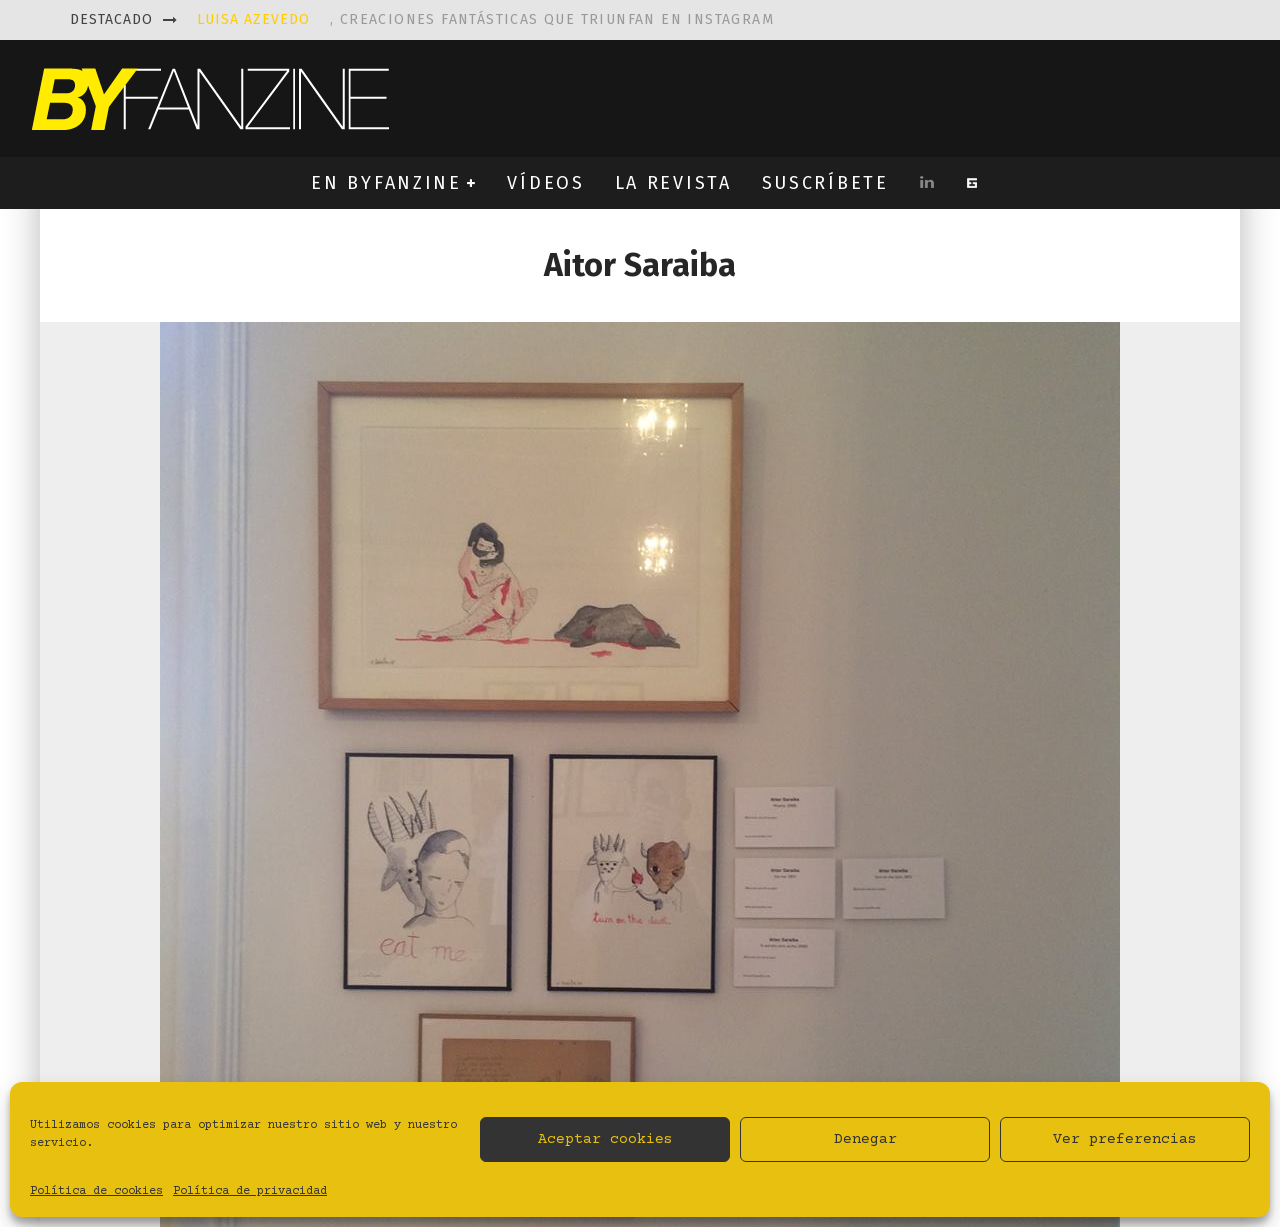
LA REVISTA (673, 183)
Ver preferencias (1125, 1139)
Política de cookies (96, 1191)
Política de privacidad (250, 1191)
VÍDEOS (545, 183)
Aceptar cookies (605, 1139)
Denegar (865, 1139)
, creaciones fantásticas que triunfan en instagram (485, 19)
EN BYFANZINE (386, 183)
